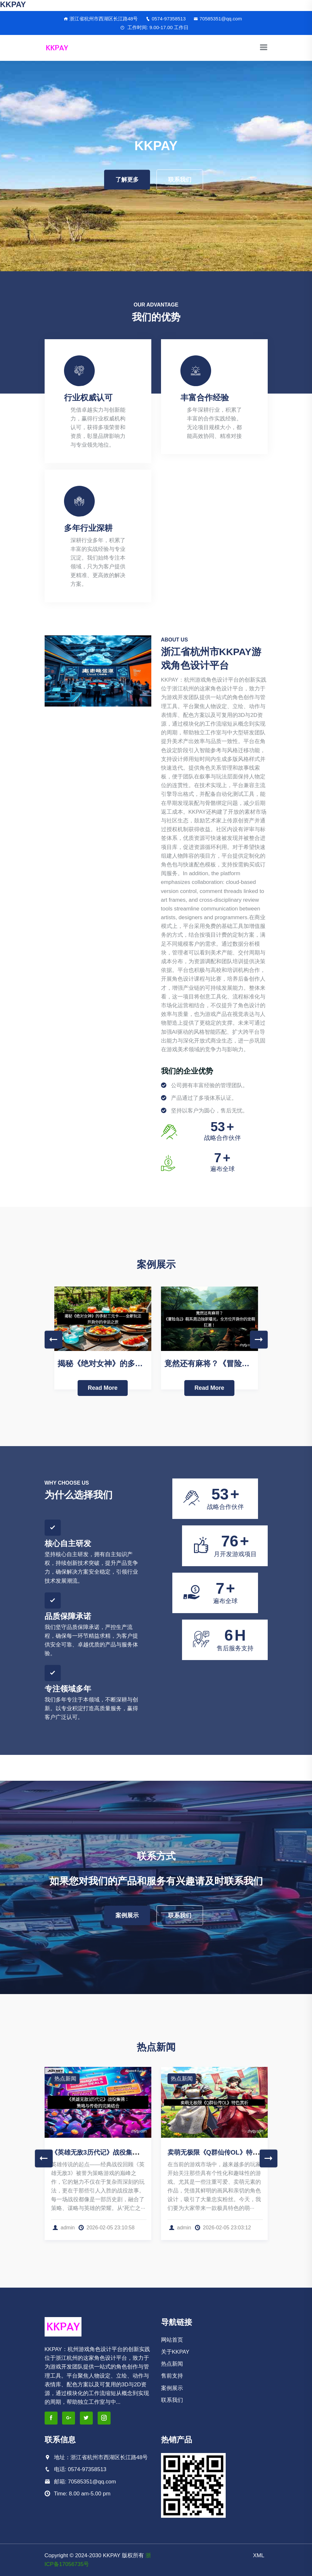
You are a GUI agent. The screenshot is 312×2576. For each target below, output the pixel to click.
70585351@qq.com (218, 18)
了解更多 (127, 179)
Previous (53, 1339)
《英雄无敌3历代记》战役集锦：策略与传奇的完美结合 (130, 2152)
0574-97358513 (166, 18)
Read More (102, 1388)
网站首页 (172, 2340)
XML (258, 2555)
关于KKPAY (175, 2352)
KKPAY (13, 4)
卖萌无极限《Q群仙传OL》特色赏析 (219, 2152)
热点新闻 (65, 2079)
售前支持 (172, 2376)
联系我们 (179, 179)
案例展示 (127, 1915)
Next (259, 1339)
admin (63, 2227)
